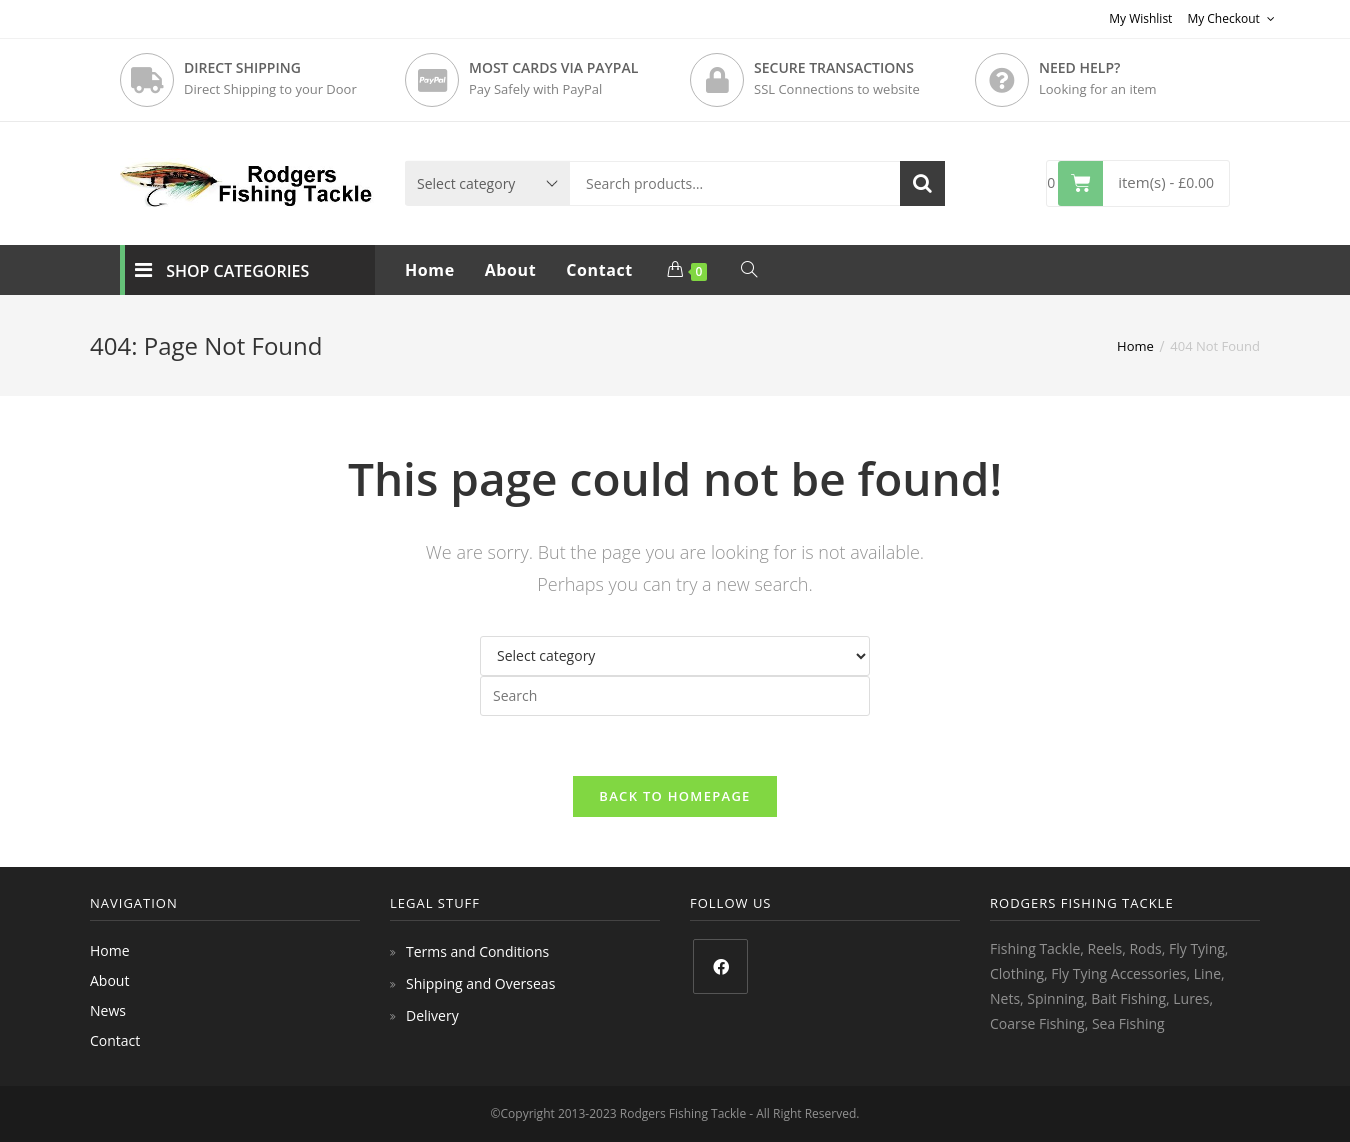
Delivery (432, 1015)
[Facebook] (720, 966)
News (108, 1010)
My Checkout (1231, 18)
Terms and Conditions (477, 951)
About (109, 980)
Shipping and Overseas (480, 983)
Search (922, 183)
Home (110, 950)
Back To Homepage (674, 796)
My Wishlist (1140, 18)
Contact (115, 1040)
